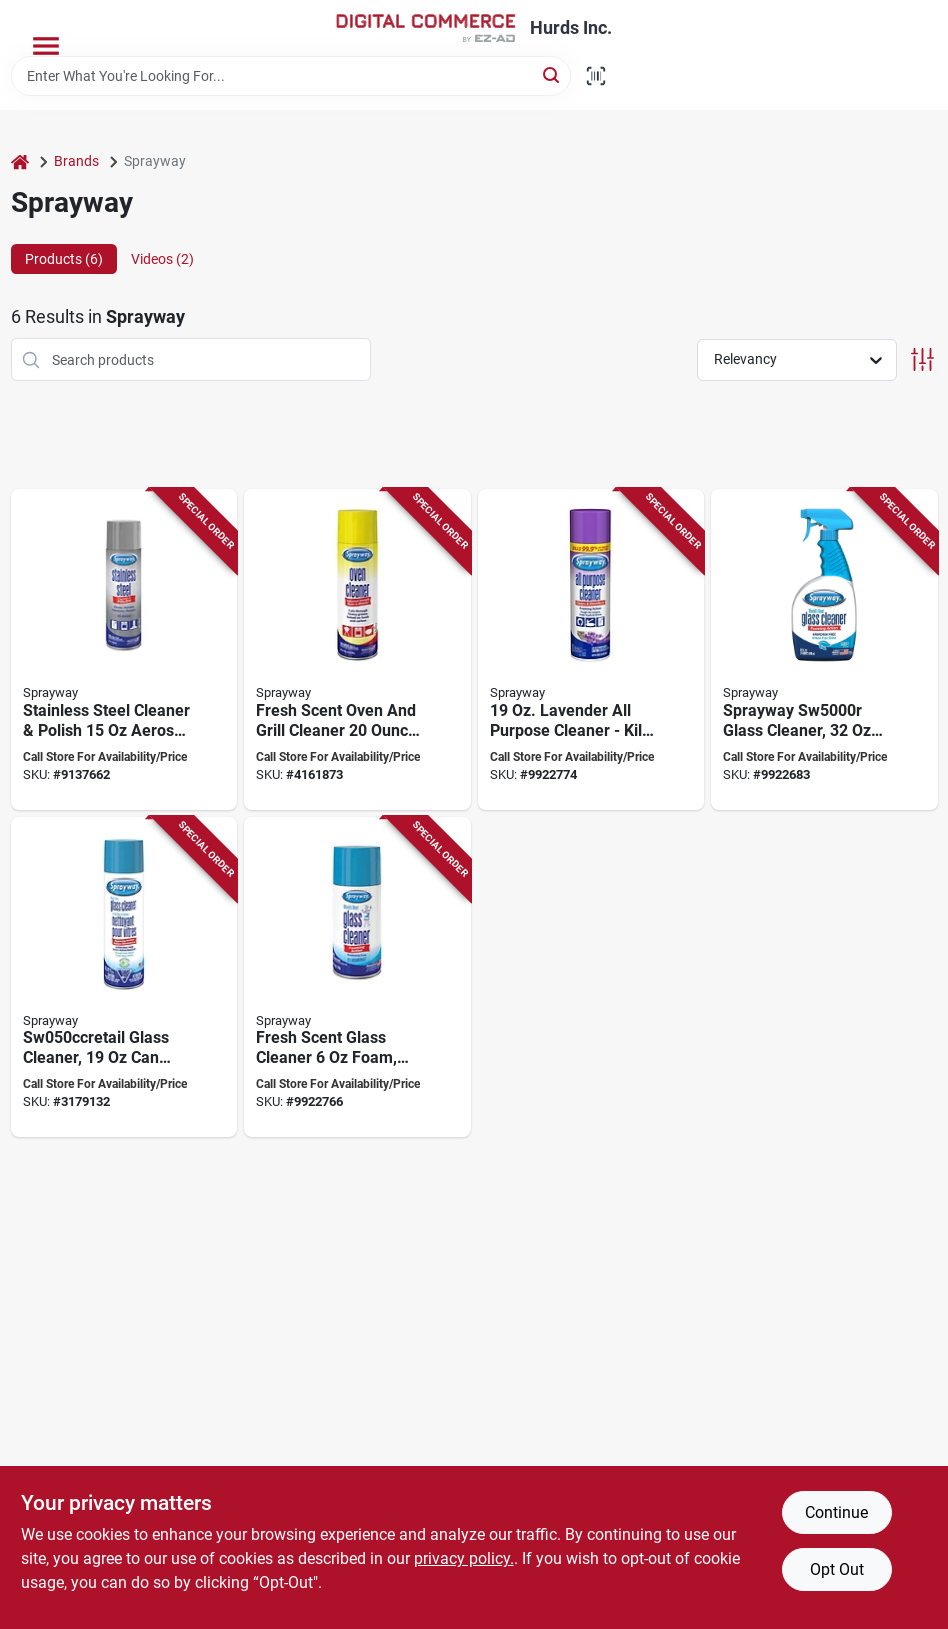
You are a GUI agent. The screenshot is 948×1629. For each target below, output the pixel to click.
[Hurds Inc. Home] (426, 28)
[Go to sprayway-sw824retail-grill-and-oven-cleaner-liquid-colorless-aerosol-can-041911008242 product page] (357, 649)
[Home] (20, 161)
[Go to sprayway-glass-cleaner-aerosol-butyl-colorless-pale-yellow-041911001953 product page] (357, 977)
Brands (76, 161)
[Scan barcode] (596, 76)
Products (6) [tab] (64, 259)
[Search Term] (291, 76)
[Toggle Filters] (922, 359)
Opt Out (837, 1569)
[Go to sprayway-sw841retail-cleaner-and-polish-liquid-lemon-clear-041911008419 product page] (124, 649)
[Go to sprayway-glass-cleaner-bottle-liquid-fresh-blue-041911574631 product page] (824, 649)
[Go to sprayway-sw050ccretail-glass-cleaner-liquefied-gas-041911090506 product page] (124, 977)
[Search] (552, 74)
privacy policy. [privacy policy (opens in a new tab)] (464, 1558)
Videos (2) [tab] (162, 259)
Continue (836, 1512)
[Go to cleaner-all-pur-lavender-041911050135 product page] (591, 649)
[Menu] (46, 46)
